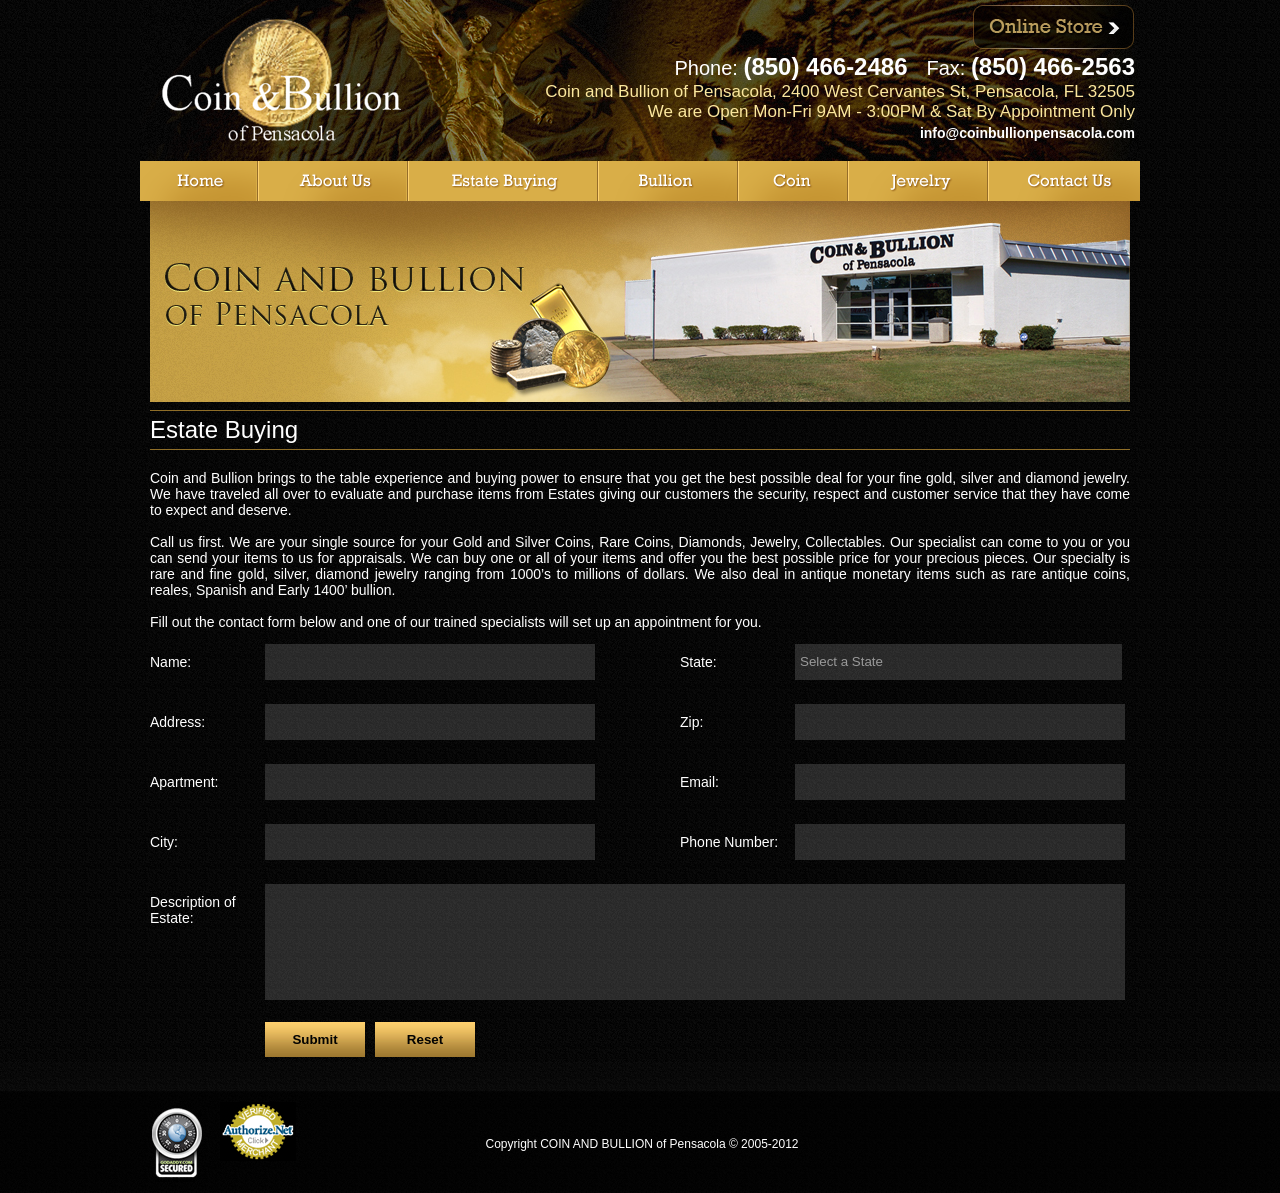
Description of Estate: (193, 910)
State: (698, 662)
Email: (699, 782)
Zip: (691, 722)
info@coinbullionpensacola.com (1027, 133)
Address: (177, 722)
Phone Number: (729, 842)
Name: (170, 662)
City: (164, 842)
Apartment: (184, 782)
